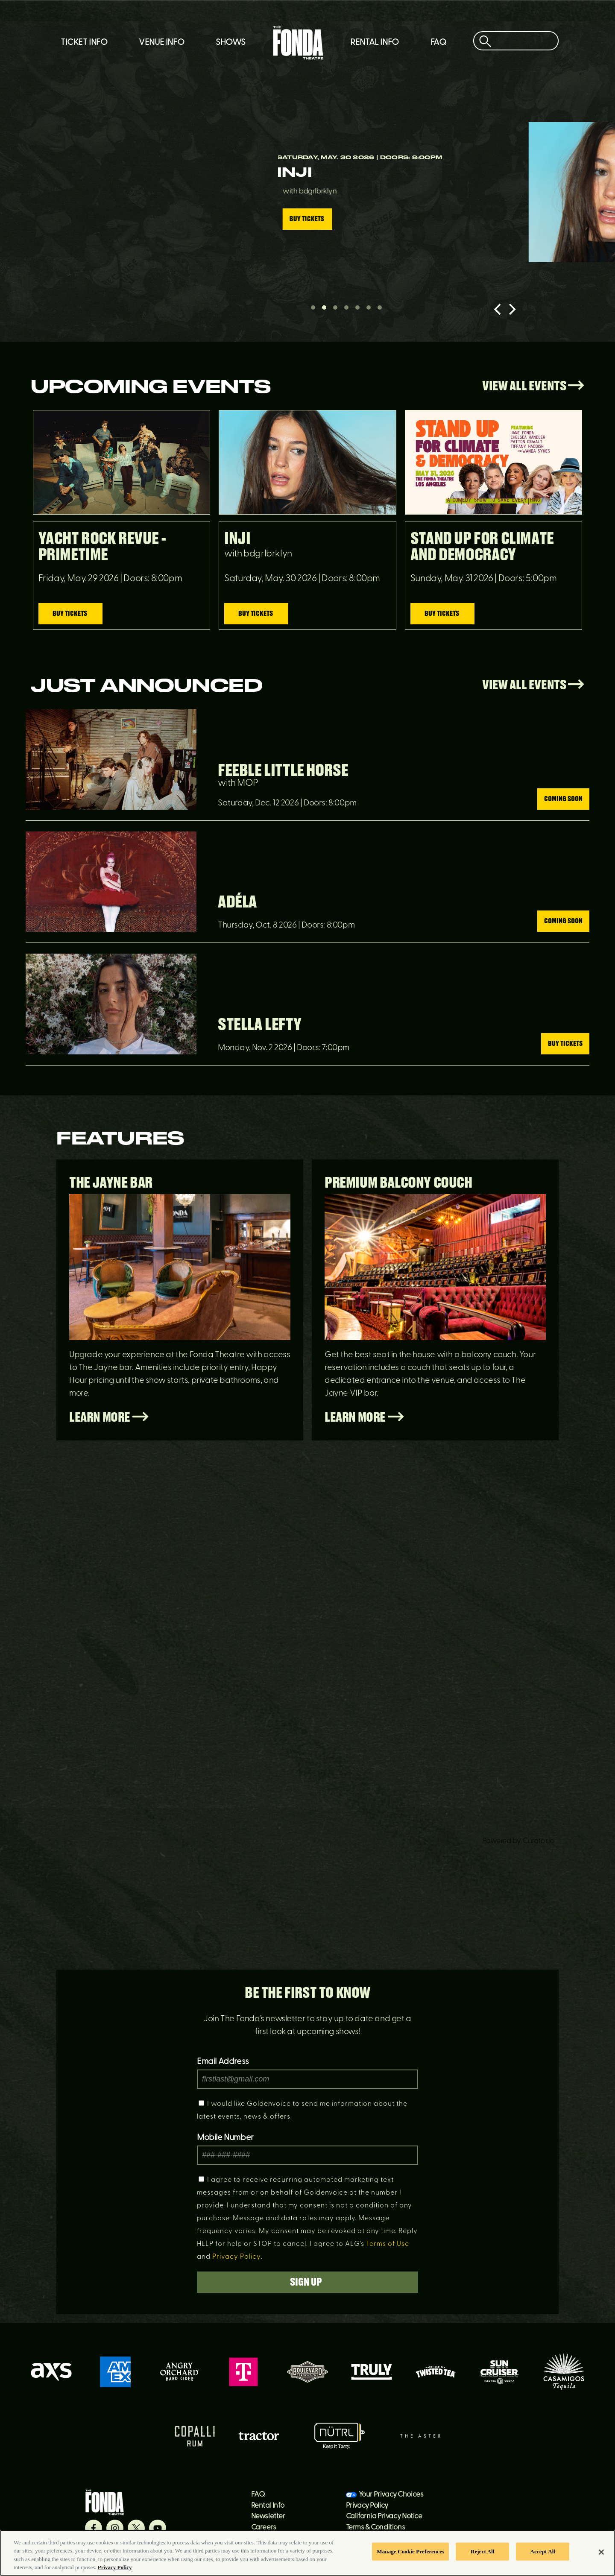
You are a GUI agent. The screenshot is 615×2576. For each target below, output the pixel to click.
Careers (263, 2527)
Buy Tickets (90, 226)
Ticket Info (84, 42)
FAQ (438, 42)
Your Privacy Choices (391, 2494)
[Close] (601, 2552)
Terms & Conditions (375, 2527)
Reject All (483, 2551)
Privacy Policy (236, 2257)
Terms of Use (387, 2244)
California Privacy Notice (384, 2516)
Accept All (542, 2551)
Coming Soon (563, 799)
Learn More (109, 1417)
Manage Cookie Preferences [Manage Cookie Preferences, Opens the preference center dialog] (410, 2551)
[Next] (511, 309)
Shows (231, 42)
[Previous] (498, 309)
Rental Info (374, 42)
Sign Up (307, 2282)
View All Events (533, 386)
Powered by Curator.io (518, 1841)
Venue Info (161, 42)
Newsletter (268, 2516)
